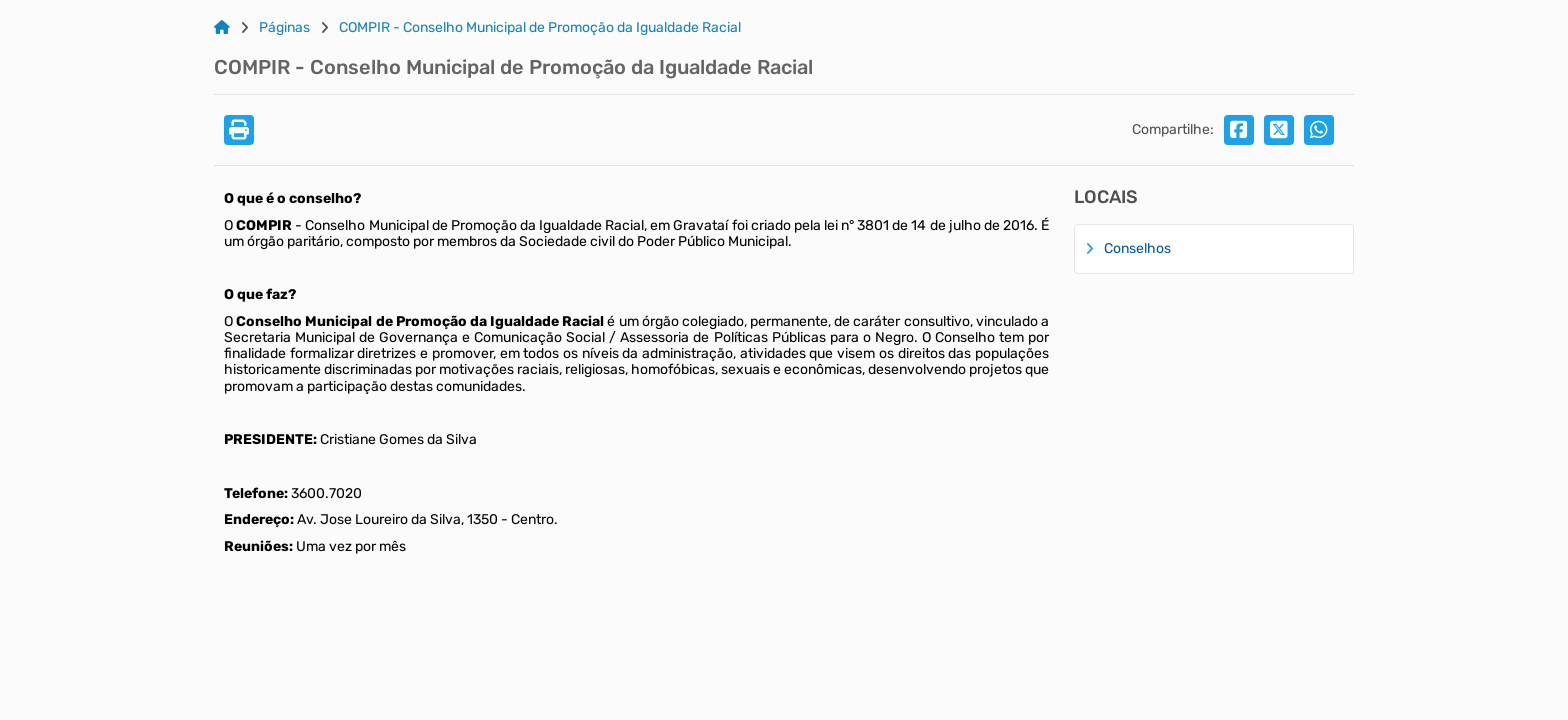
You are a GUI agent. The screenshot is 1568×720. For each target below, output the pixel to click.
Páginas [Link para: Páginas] (284, 28)
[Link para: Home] (222, 28)
